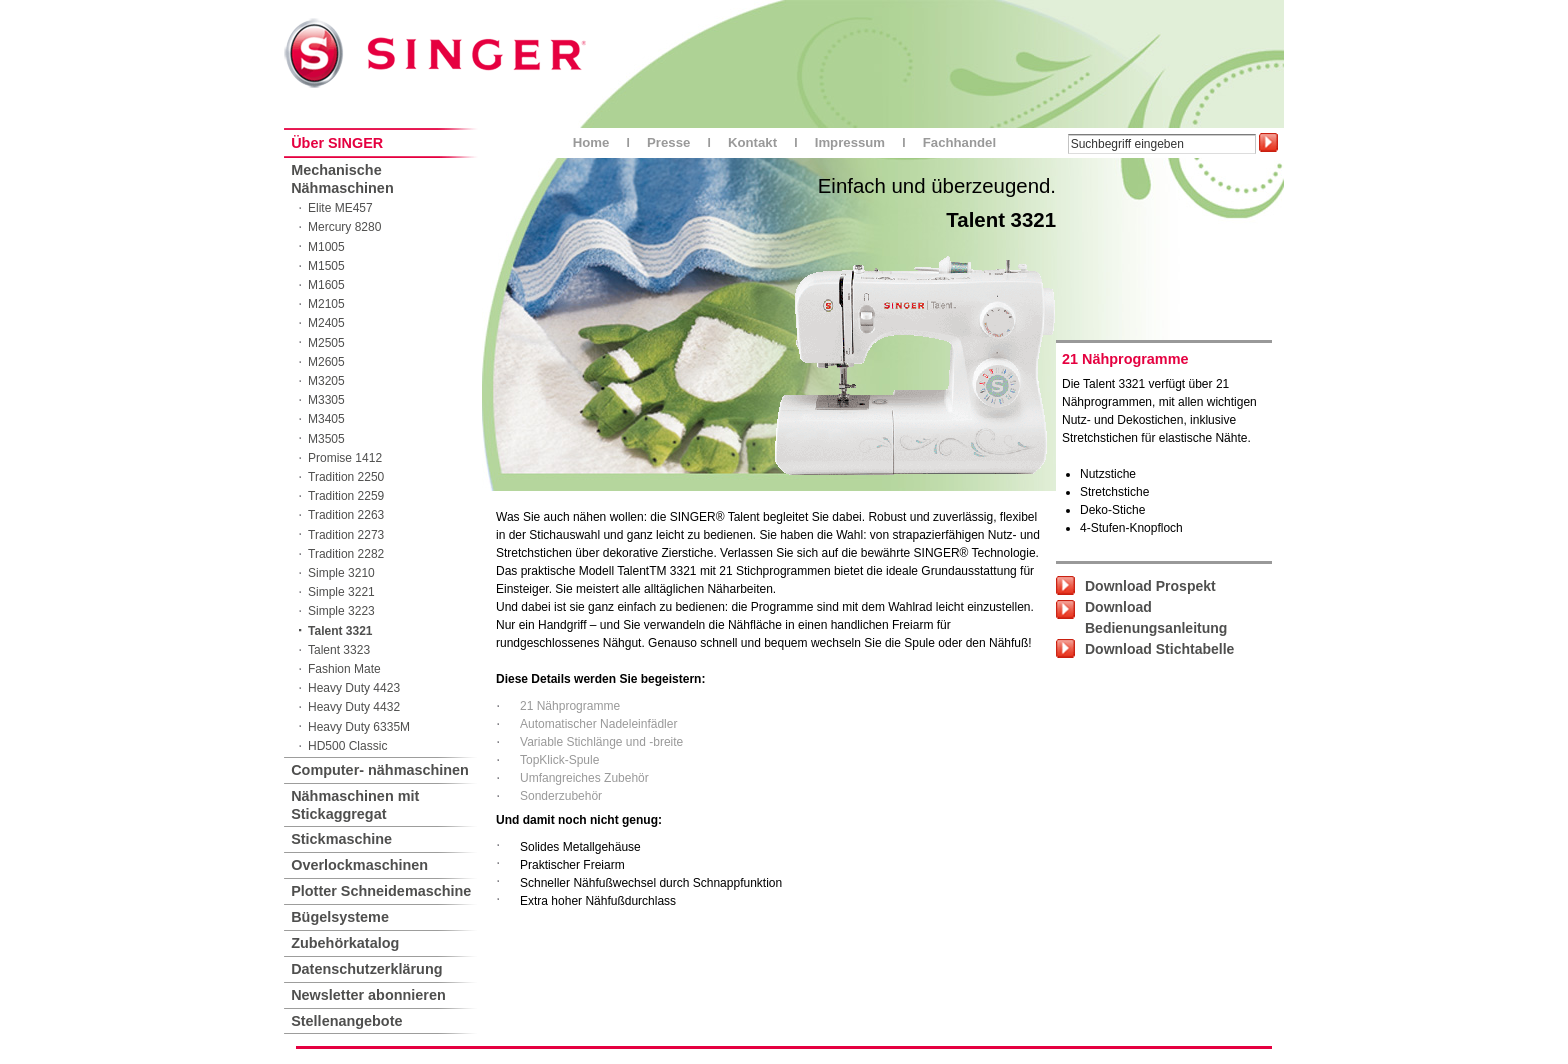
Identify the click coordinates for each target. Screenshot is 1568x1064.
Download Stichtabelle (1159, 649)
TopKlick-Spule (559, 760)
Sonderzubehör (561, 796)
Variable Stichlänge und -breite (601, 742)
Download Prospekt (1150, 586)
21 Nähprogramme (570, 706)
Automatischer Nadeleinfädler (598, 724)
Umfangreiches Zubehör (584, 778)
